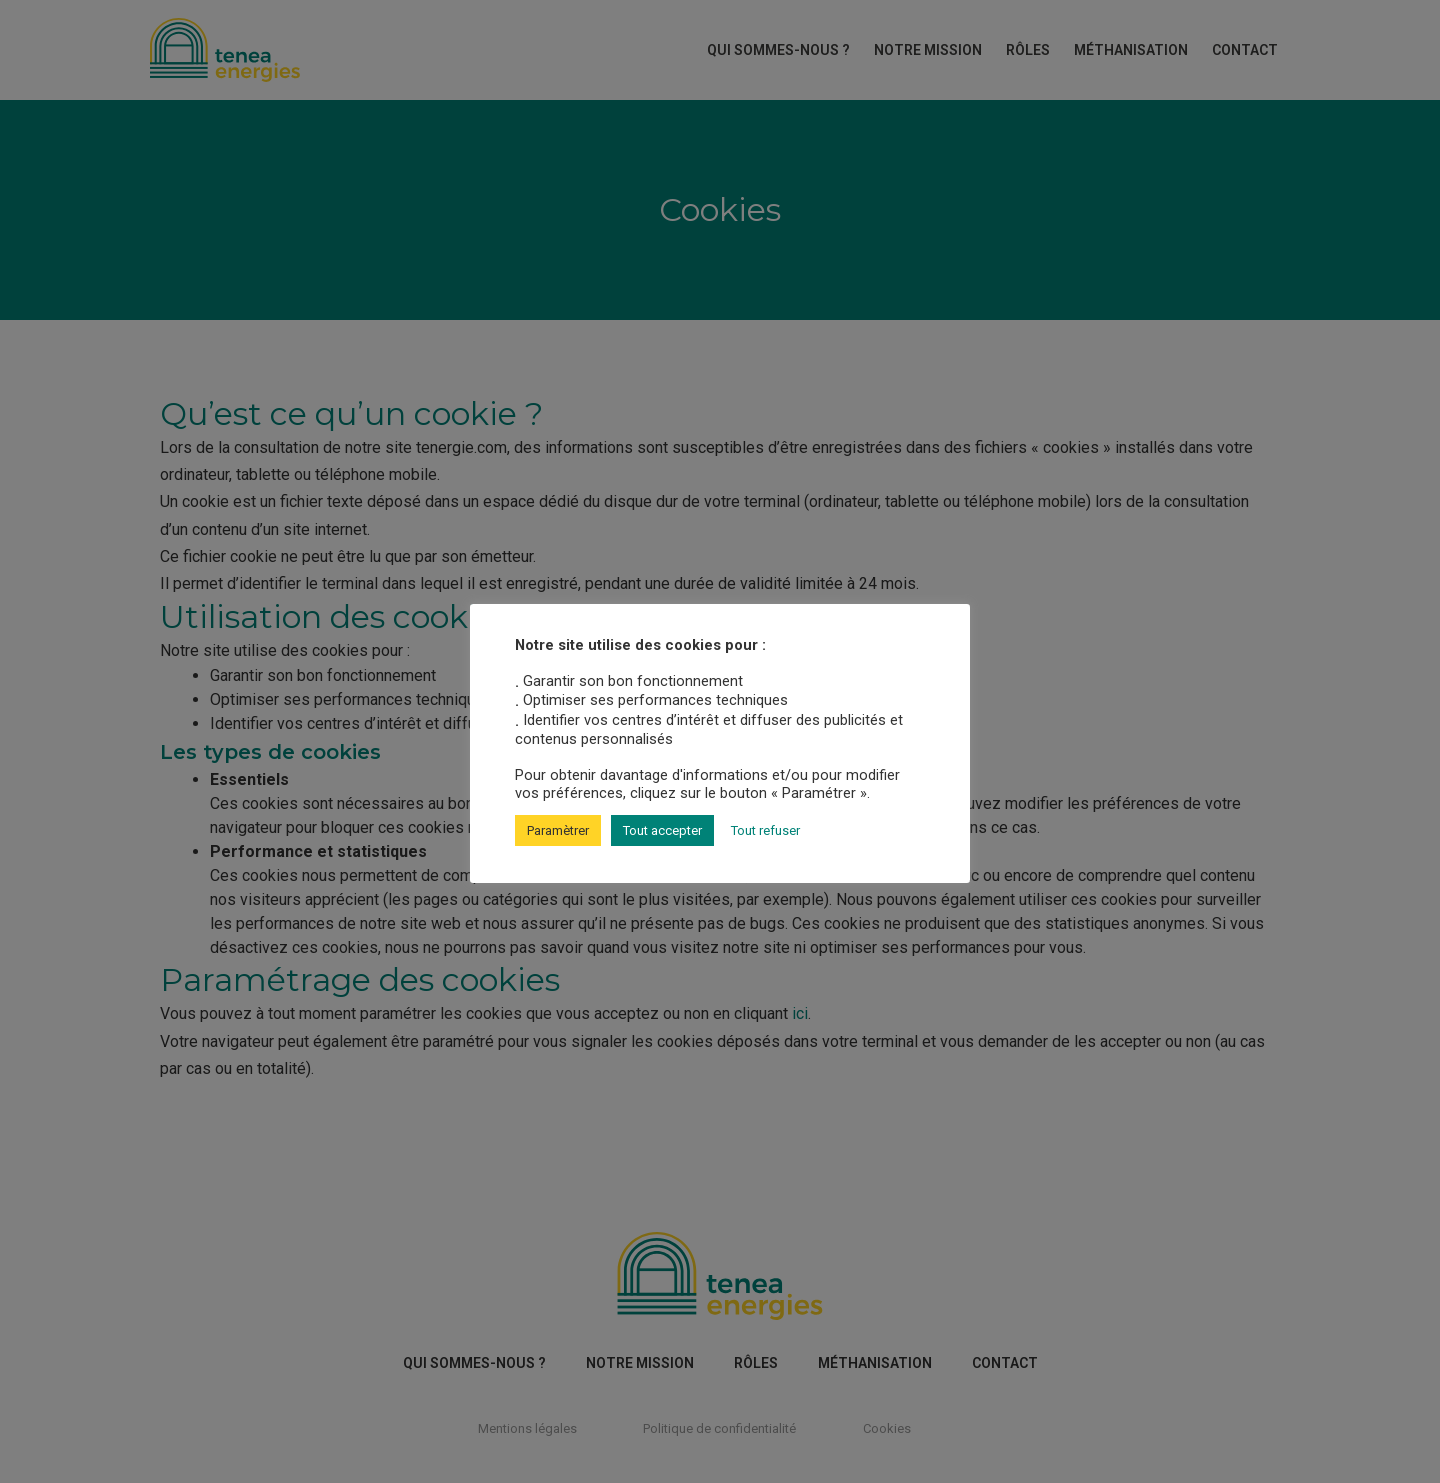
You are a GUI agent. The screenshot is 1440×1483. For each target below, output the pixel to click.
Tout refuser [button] (765, 830)
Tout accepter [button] (662, 830)
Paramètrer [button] (558, 830)
